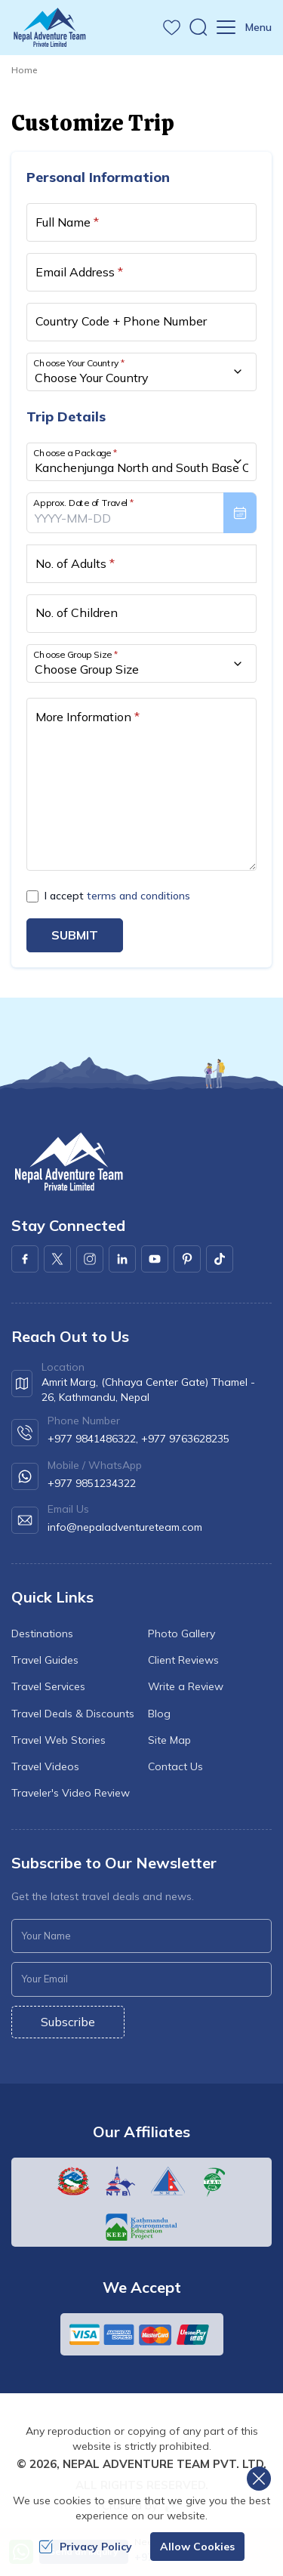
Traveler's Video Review (70, 1793)
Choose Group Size (75, 654)
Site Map (169, 1740)
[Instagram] (89, 1259)
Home (24, 70)
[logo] (68, 1162)
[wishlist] (171, 27)
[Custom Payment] (141, 2334)
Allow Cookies (197, 2546)
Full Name (67, 222)
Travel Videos (45, 1766)
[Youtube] (154, 1259)
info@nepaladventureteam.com (125, 1527)
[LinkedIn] (122, 1259)
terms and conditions (138, 895)
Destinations (42, 1633)
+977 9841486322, (93, 1438)
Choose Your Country (79, 362)
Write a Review (185, 1686)
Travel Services (48, 1686)
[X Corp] (57, 1259)
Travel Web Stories (58, 1740)
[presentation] (141, 512)
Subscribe (68, 2021)
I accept (117, 895)
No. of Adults (75, 563)
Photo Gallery (181, 1633)
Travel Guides (44, 1660)
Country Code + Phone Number (121, 321)
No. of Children (76, 612)
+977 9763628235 (185, 1438)
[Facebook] (24, 1259)
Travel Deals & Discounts (72, 1713)
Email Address (79, 271)
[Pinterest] (187, 1259)
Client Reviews (183, 1660)
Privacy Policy (85, 2546)
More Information (87, 716)
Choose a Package (75, 452)
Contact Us (175, 1766)
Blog (159, 1713)
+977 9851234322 (92, 1483)
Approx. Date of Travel (83, 501)
